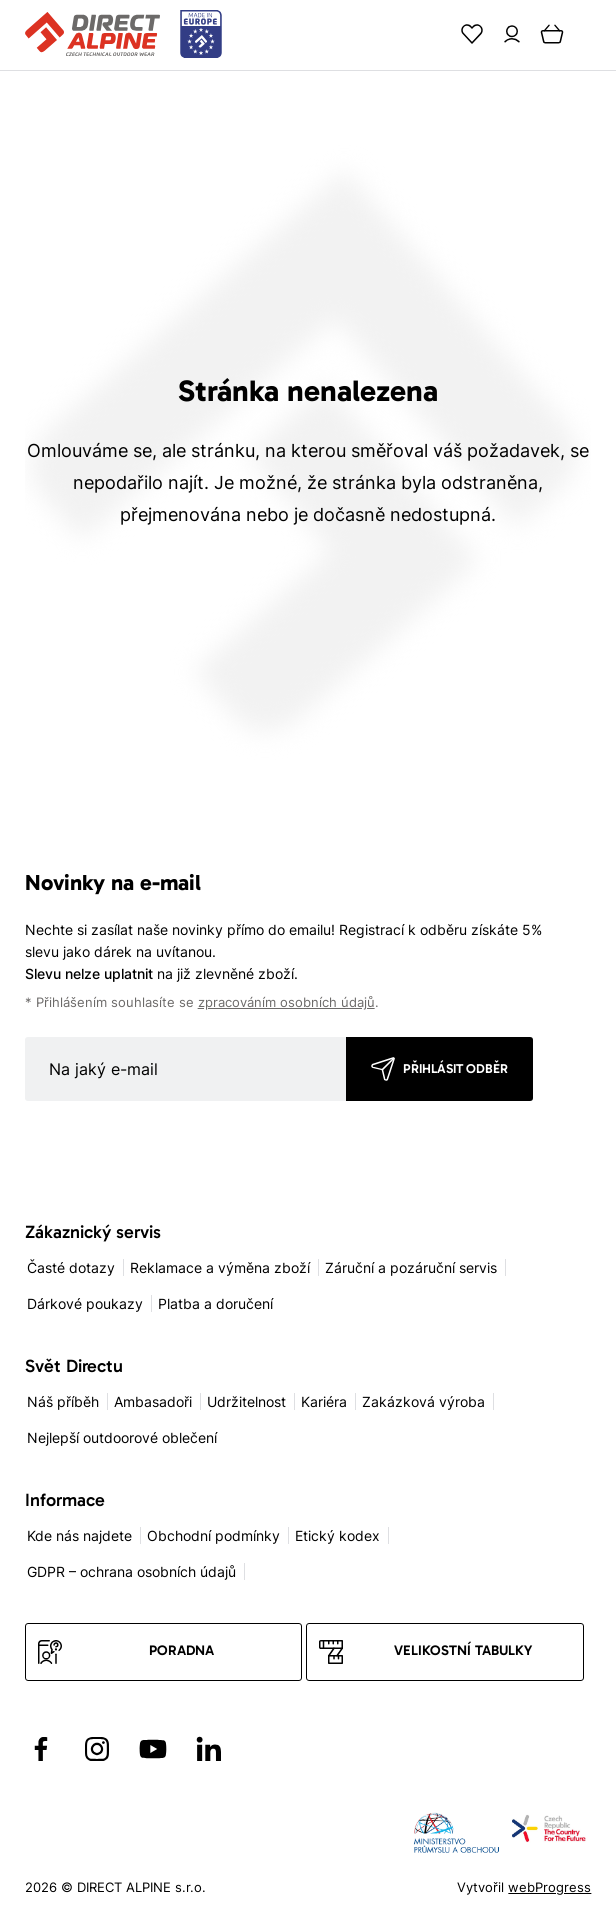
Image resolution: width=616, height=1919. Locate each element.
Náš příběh (63, 1401)
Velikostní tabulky (463, 1650)
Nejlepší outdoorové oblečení (122, 1437)
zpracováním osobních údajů (286, 1002)
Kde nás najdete (79, 1535)
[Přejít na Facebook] (41, 1749)
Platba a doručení (215, 1303)
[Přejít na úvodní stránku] (123, 35)
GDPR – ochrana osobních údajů (131, 1571)
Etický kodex (337, 1535)
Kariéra (324, 1401)
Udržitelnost (246, 1401)
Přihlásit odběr (455, 1068)
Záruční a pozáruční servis (411, 1267)
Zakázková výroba (423, 1401)
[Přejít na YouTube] (153, 1749)
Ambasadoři (153, 1401)
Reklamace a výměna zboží (220, 1267)
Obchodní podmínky (213, 1535)
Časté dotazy (71, 1267)
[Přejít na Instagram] (97, 1749)
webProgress (549, 1887)
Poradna (181, 1650)
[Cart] (552, 34)
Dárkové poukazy (85, 1303)
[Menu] (592, 34)
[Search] (432, 34)
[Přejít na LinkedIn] (209, 1749)
